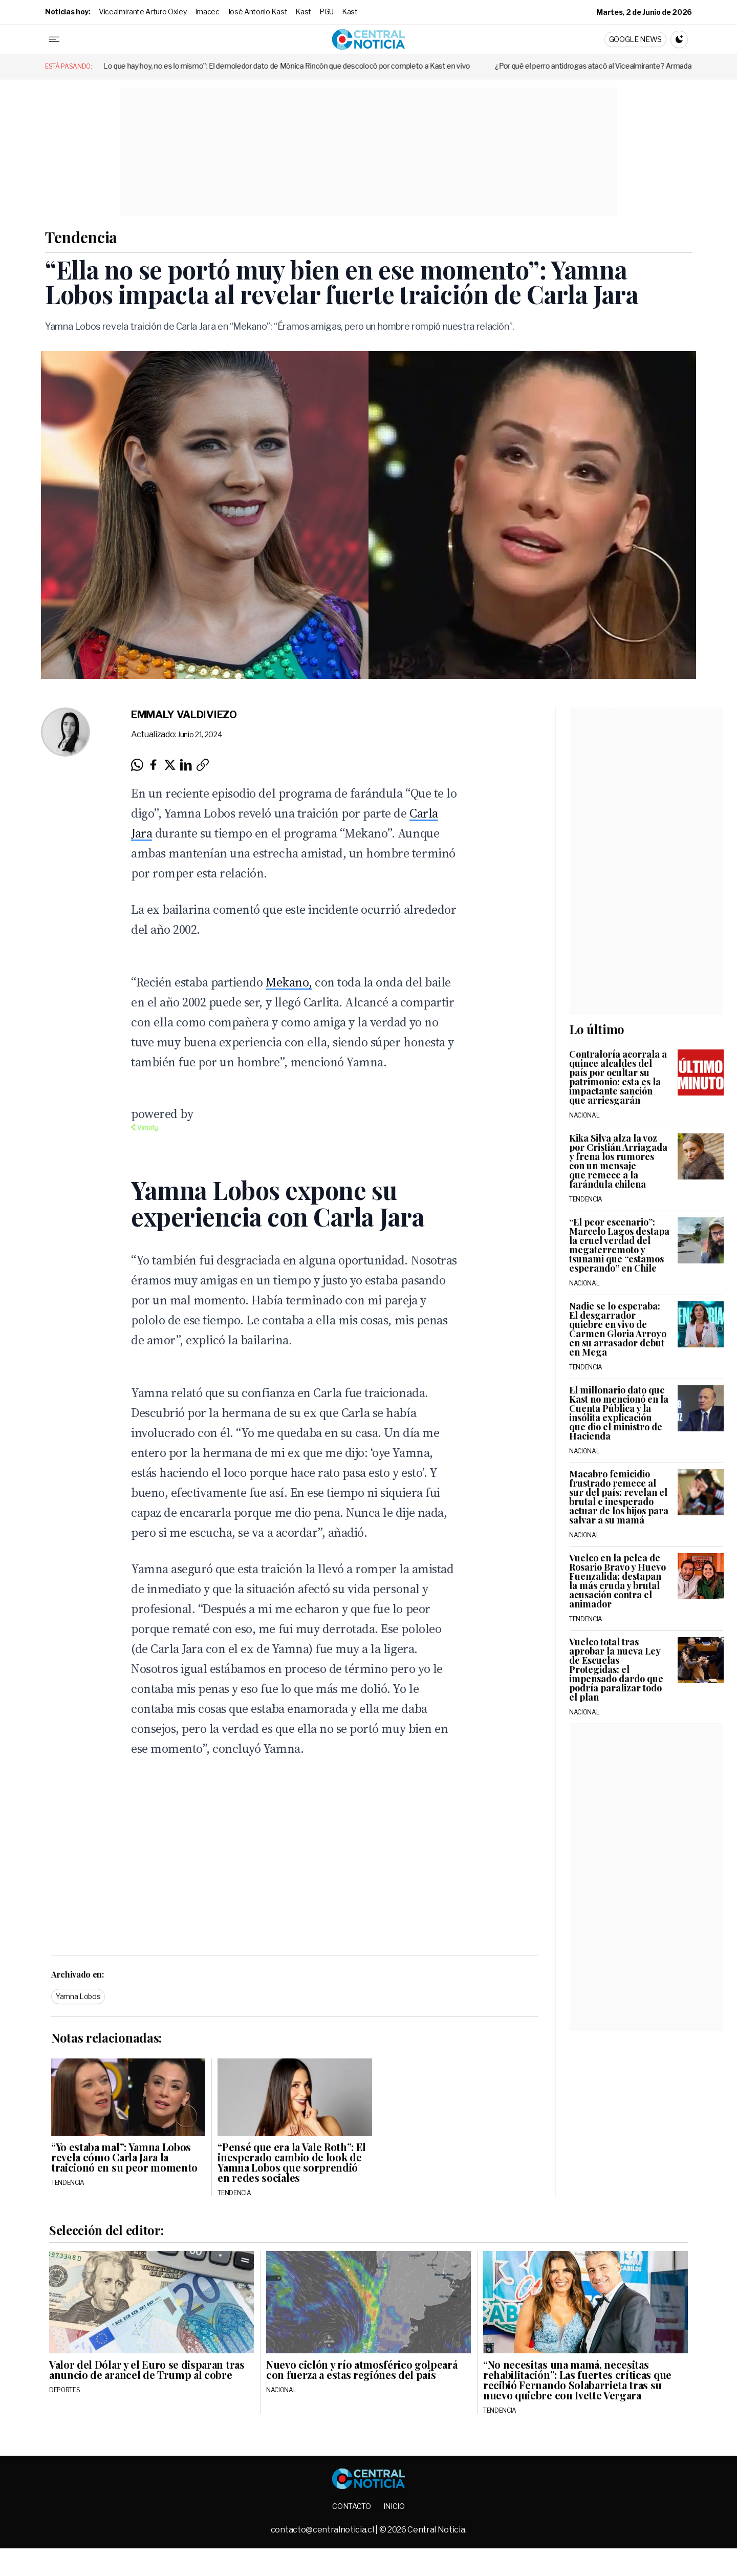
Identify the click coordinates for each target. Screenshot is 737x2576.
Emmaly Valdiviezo (184, 715)
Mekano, (289, 982)
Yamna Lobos (78, 1996)
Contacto (351, 2506)
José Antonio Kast (258, 11)
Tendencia (81, 237)
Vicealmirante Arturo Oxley (143, 11)
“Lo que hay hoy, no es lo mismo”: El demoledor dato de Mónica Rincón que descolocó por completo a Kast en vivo (404, 65)
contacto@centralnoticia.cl (323, 2530)
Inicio (394, 2506)
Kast (303, 11)
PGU (326, 11)
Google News (635, 39)
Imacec (207, 11)
